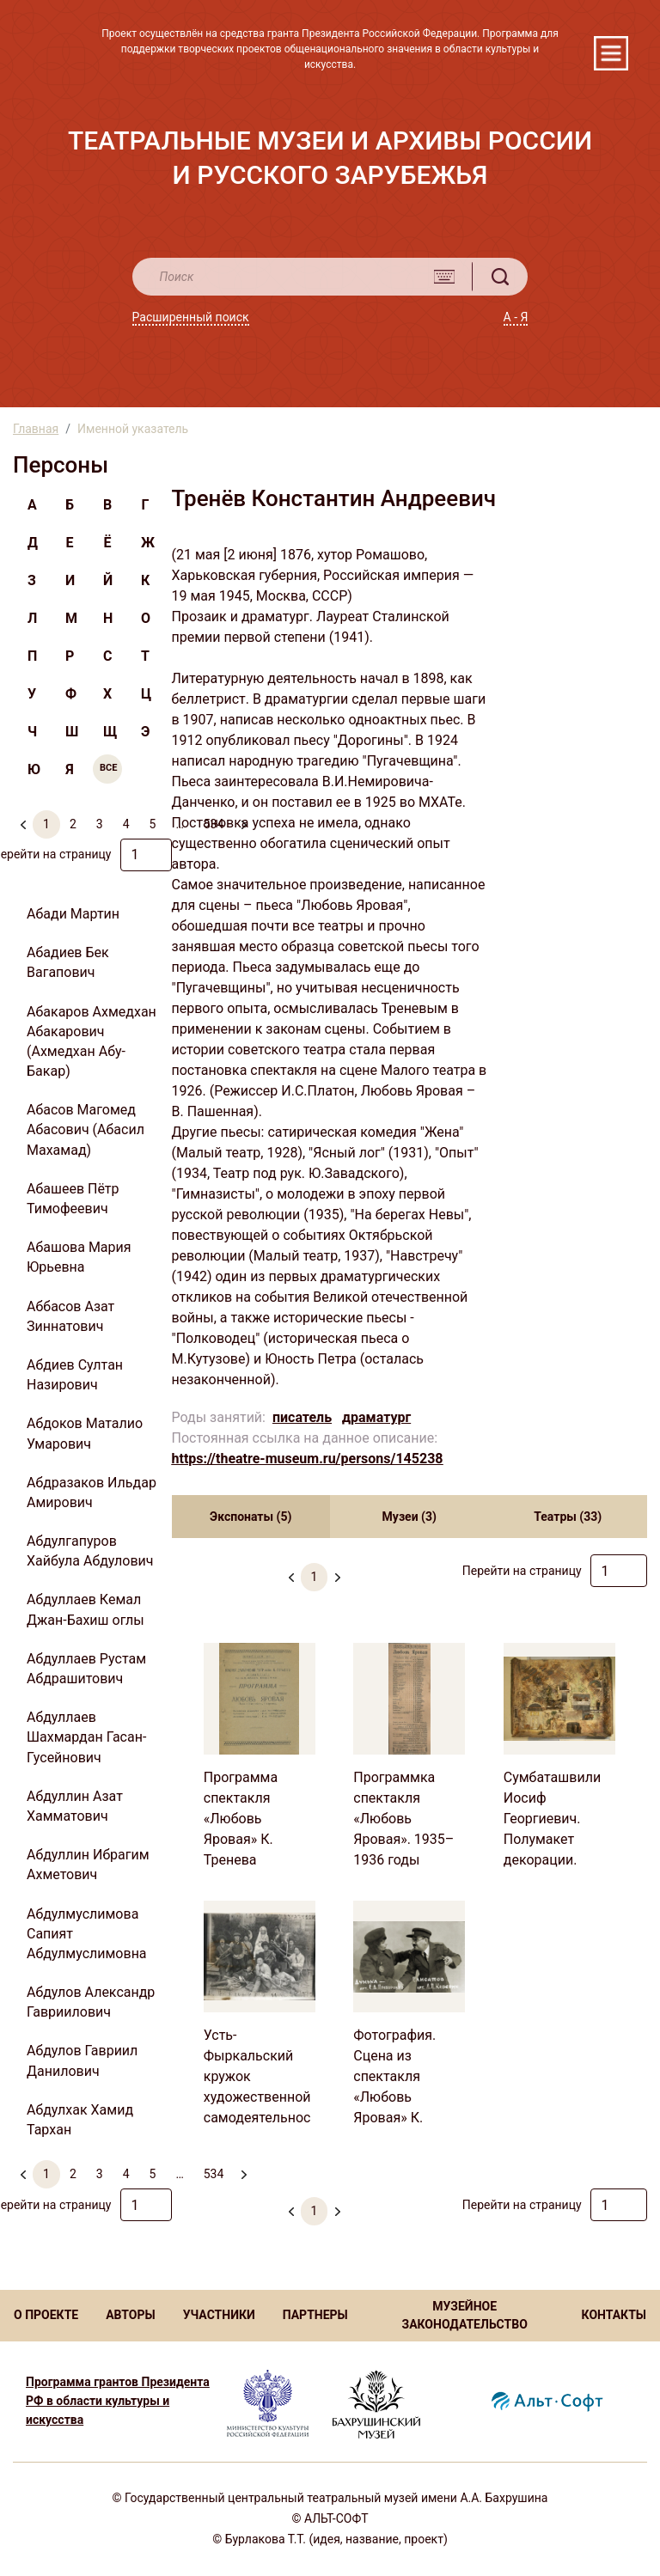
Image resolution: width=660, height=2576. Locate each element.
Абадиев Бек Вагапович (68, 962)
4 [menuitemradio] (126, 824)
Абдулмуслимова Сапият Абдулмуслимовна (87, 1934)
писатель (302, 1417)
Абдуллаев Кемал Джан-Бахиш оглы (85, 1609)
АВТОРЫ (130, 2315)
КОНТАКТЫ (614, 2315)
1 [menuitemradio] (46, 824)
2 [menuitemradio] (73, 824)
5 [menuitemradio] (153, 824)
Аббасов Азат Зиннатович (70, 1316)
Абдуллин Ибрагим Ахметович (88, 1865)
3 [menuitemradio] (99, 824)
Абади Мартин (73, 914)
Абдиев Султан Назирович (75, 1375)
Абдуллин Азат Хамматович (75, 1806)
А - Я (516, 317)
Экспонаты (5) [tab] (250, 1516)
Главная (35, 429)
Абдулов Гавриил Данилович (82, 2060)
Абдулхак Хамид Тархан (80, 2120)
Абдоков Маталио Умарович (85, 1433)
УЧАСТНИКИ (219, 2315)
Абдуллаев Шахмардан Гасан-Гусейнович (86, 1737)
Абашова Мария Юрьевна (79, 1257)
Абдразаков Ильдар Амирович (91, 1492)
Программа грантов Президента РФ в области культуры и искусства (118, 2400)
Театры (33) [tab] (568, 1516)
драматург (376, 1417)
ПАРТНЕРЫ (315, 2315)
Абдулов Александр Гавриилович (91, 2002)
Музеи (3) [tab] (409, 1516)
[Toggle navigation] (611, 53)
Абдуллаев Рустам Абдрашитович (86, 1669)
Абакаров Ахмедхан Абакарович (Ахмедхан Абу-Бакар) (91, 1042)
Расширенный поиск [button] (190, 317)
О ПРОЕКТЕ (46, 2315)
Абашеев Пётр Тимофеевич (73, 1199)
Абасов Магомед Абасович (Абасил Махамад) (85, 1129)
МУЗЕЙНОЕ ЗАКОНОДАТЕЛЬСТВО (464, 2315)
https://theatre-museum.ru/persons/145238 (307, 1458)
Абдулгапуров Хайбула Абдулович (90, 1551)
